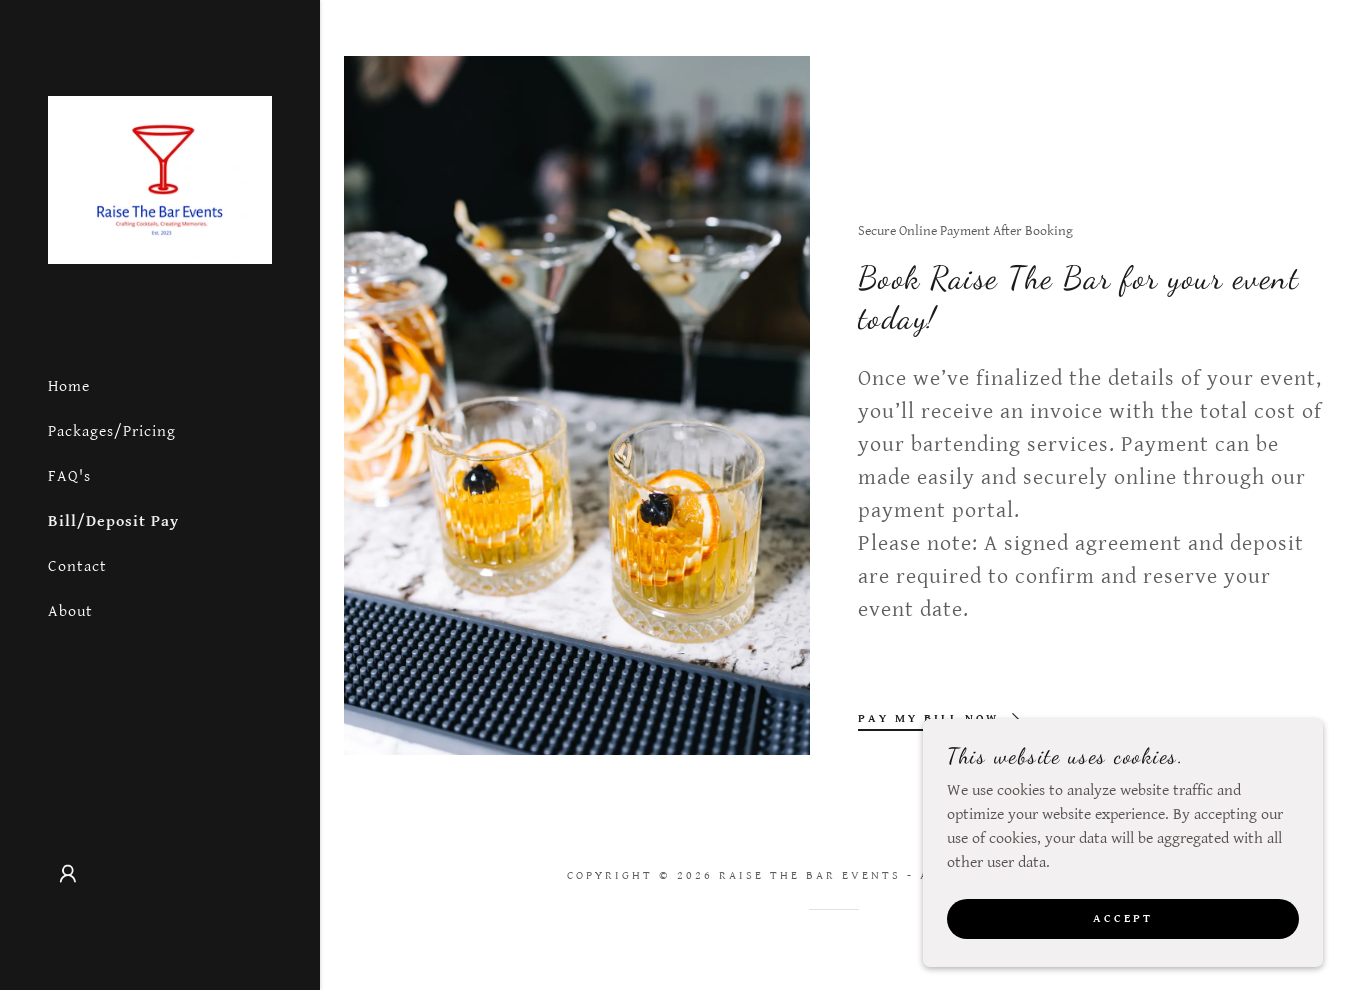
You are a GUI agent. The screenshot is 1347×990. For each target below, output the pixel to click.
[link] (160, 179)
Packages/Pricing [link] (112, 431)
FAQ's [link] (69, 476)
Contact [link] (77, 566)
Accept (1123, 945)
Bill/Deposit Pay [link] (113, 521)
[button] (68, 874)
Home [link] (69, 386)
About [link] (70, 611)
